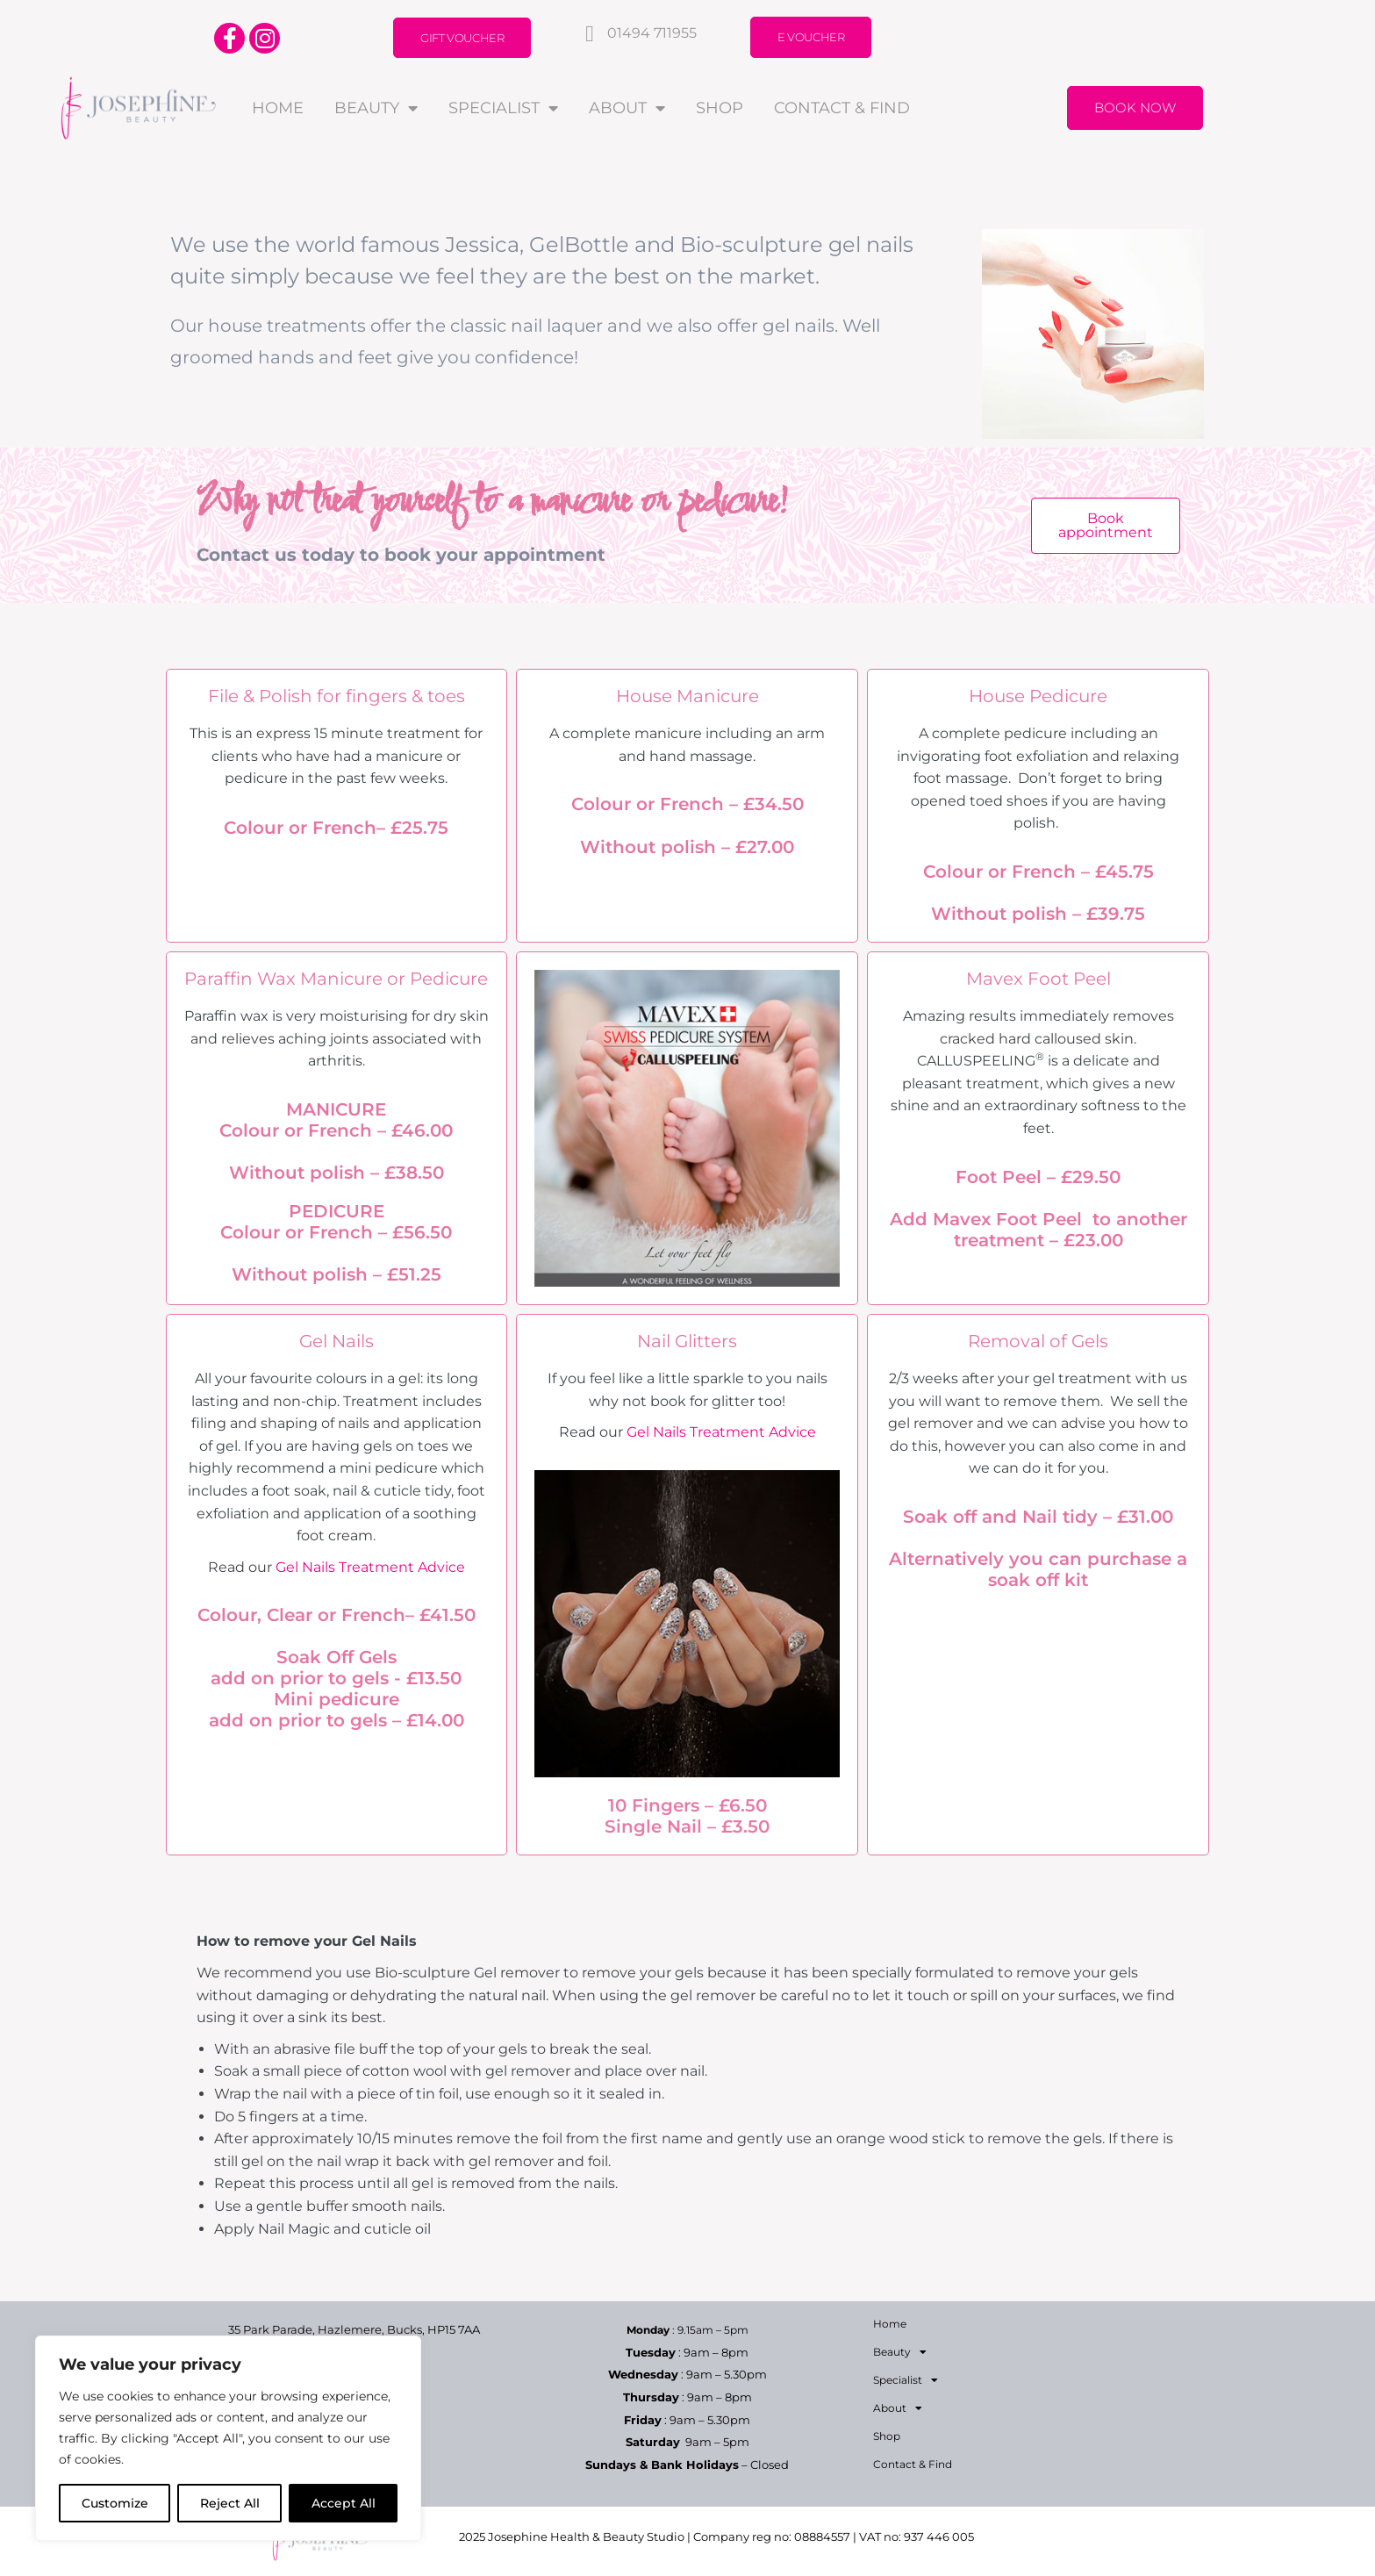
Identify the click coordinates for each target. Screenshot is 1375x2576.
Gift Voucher (462, 38)
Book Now (1135, 107)
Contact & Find (842, 108)
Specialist (503, 108)
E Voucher (810, 37)
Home (278, 108)
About (627, 108)
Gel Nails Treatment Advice (370, 1567)
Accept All (344, 2503)
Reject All (230, 2503)
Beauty (376, 108)
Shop (719, 108)
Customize (115, 2503)
